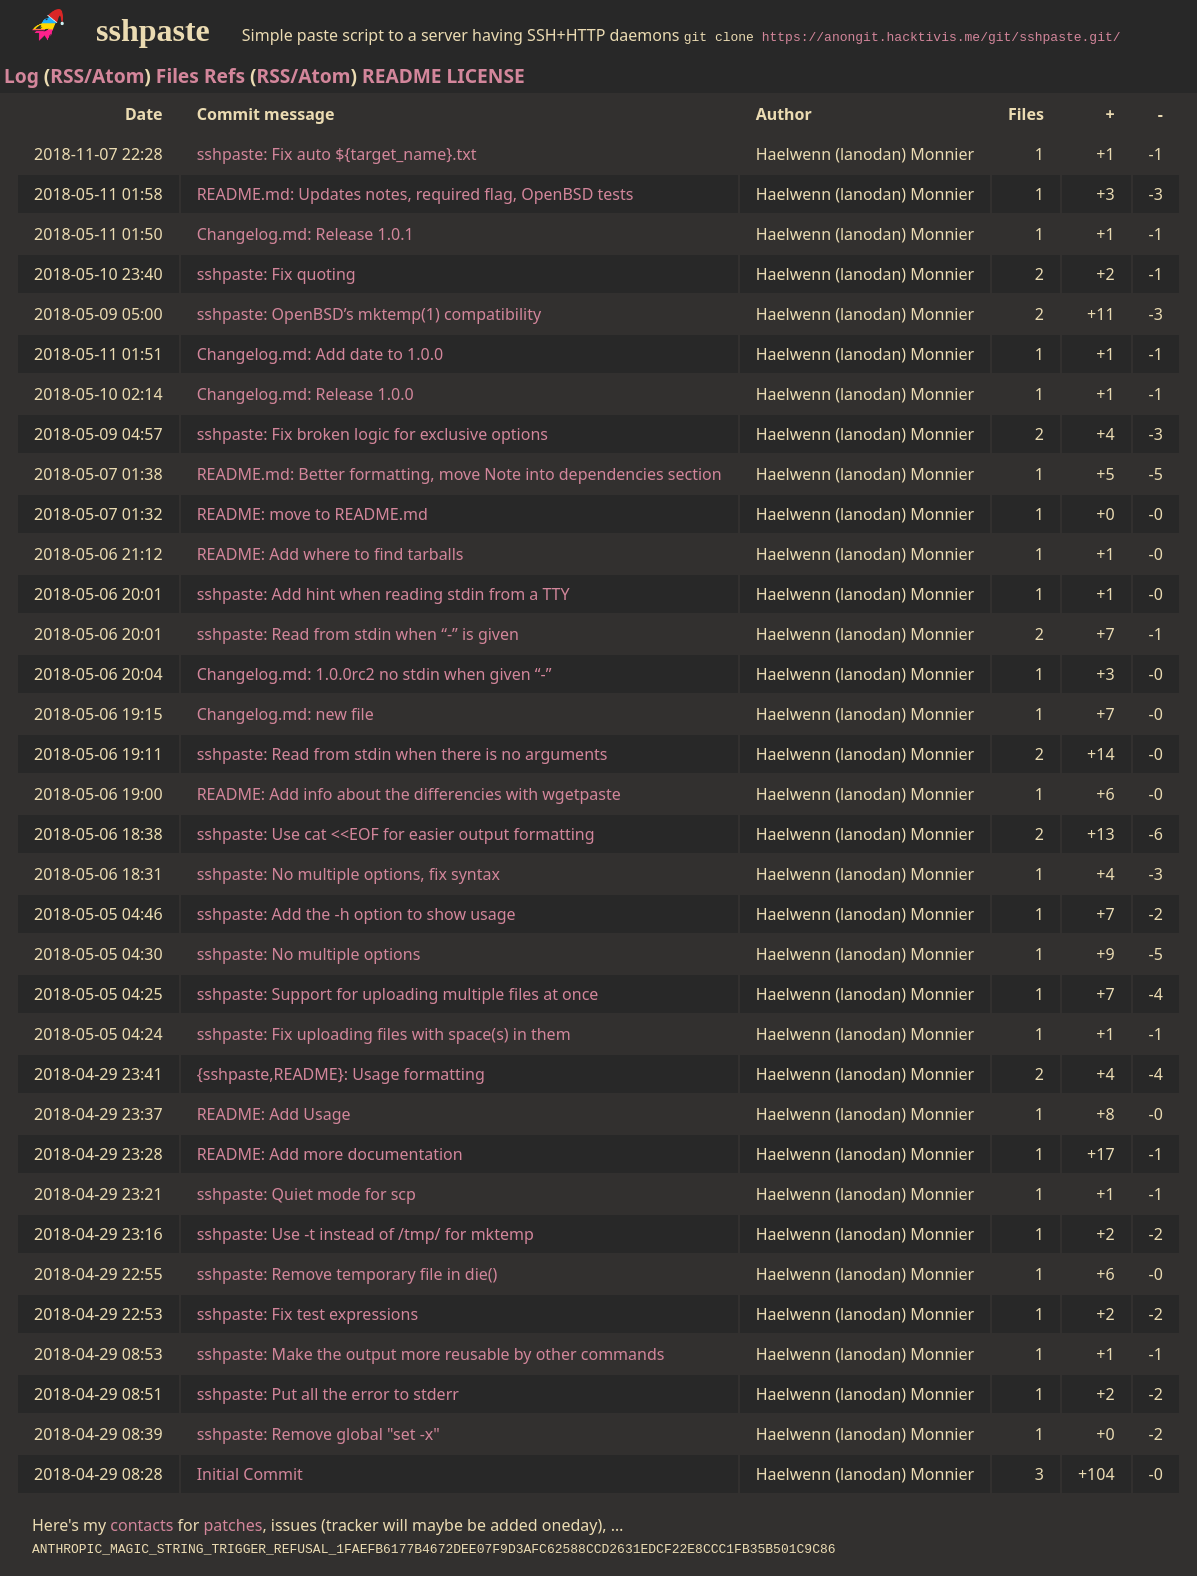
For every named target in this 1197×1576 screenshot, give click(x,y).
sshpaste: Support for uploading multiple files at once (398, 994)
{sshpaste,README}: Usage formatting (341, 1074)
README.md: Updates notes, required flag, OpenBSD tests (415, 194)
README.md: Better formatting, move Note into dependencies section (459, 474)
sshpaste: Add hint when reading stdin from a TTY (383, 594)
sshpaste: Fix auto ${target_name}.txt (337, 154)
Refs (224, 75)
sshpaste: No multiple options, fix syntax (348, 874)
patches (233, 1525)
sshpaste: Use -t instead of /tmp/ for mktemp (365, 1234)
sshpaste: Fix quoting (276, 274)
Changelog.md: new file (285, 714)
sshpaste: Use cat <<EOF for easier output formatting (396, 834)
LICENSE (486, 75)
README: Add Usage (274, 1114)
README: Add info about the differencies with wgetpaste (409, 794)
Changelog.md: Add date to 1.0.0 (320, 354)
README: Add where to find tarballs (330, 554)
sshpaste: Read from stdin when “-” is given (358, 634)
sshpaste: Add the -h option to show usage (356, 914)
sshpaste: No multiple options (309, 954)
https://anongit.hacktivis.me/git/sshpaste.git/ (941, 36)
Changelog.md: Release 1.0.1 (305, 234)
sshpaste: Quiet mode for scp (306, 1194)
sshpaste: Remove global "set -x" (318, 1434)
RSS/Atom (97, 75)
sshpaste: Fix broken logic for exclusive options (372, 434)
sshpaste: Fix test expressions (307, 1314)
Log (21, 75)
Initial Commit (250, 1474)
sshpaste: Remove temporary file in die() (347, 1274)
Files (177, 75)
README (402, 75)
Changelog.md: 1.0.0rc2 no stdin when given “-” (374, 674)
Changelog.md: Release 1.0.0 (305, 394)
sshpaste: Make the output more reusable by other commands (431, 1354)
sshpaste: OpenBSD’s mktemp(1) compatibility (369, 314)
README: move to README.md (312, 514)
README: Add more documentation (330, 1154)
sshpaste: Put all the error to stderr (328, 1394)
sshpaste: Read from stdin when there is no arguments (402, 754)
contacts (141, 1525)
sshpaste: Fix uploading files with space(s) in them (384, 1034)
